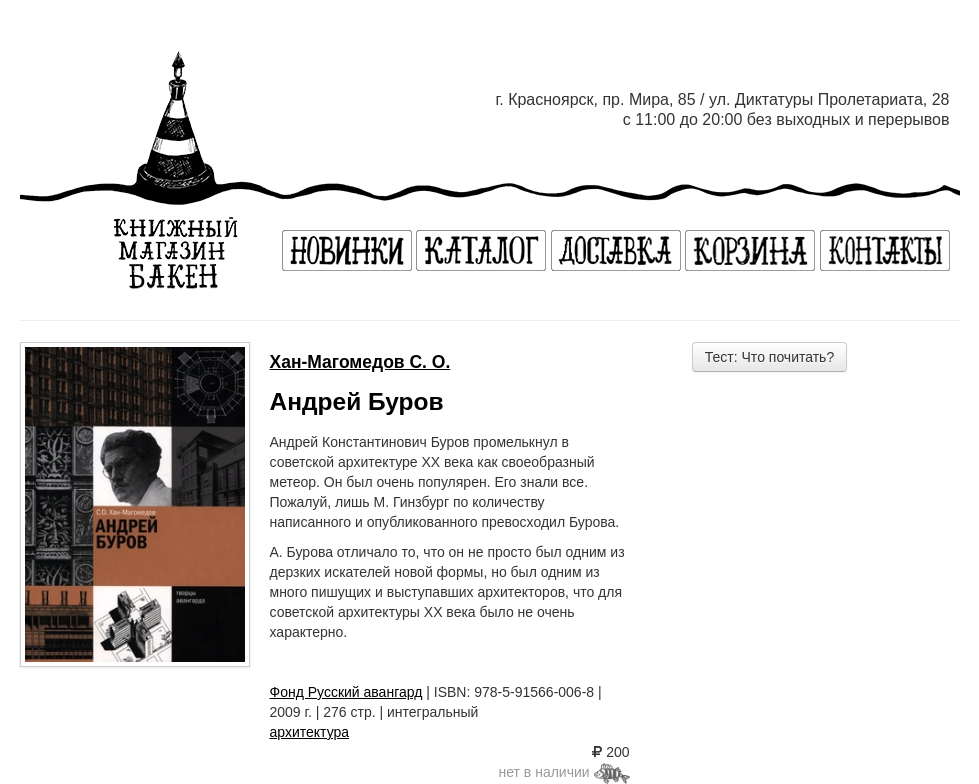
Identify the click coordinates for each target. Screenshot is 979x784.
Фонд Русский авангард (346, 692)
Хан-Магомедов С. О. (360, 362)
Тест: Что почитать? (769, 357)
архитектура (310, 732)
